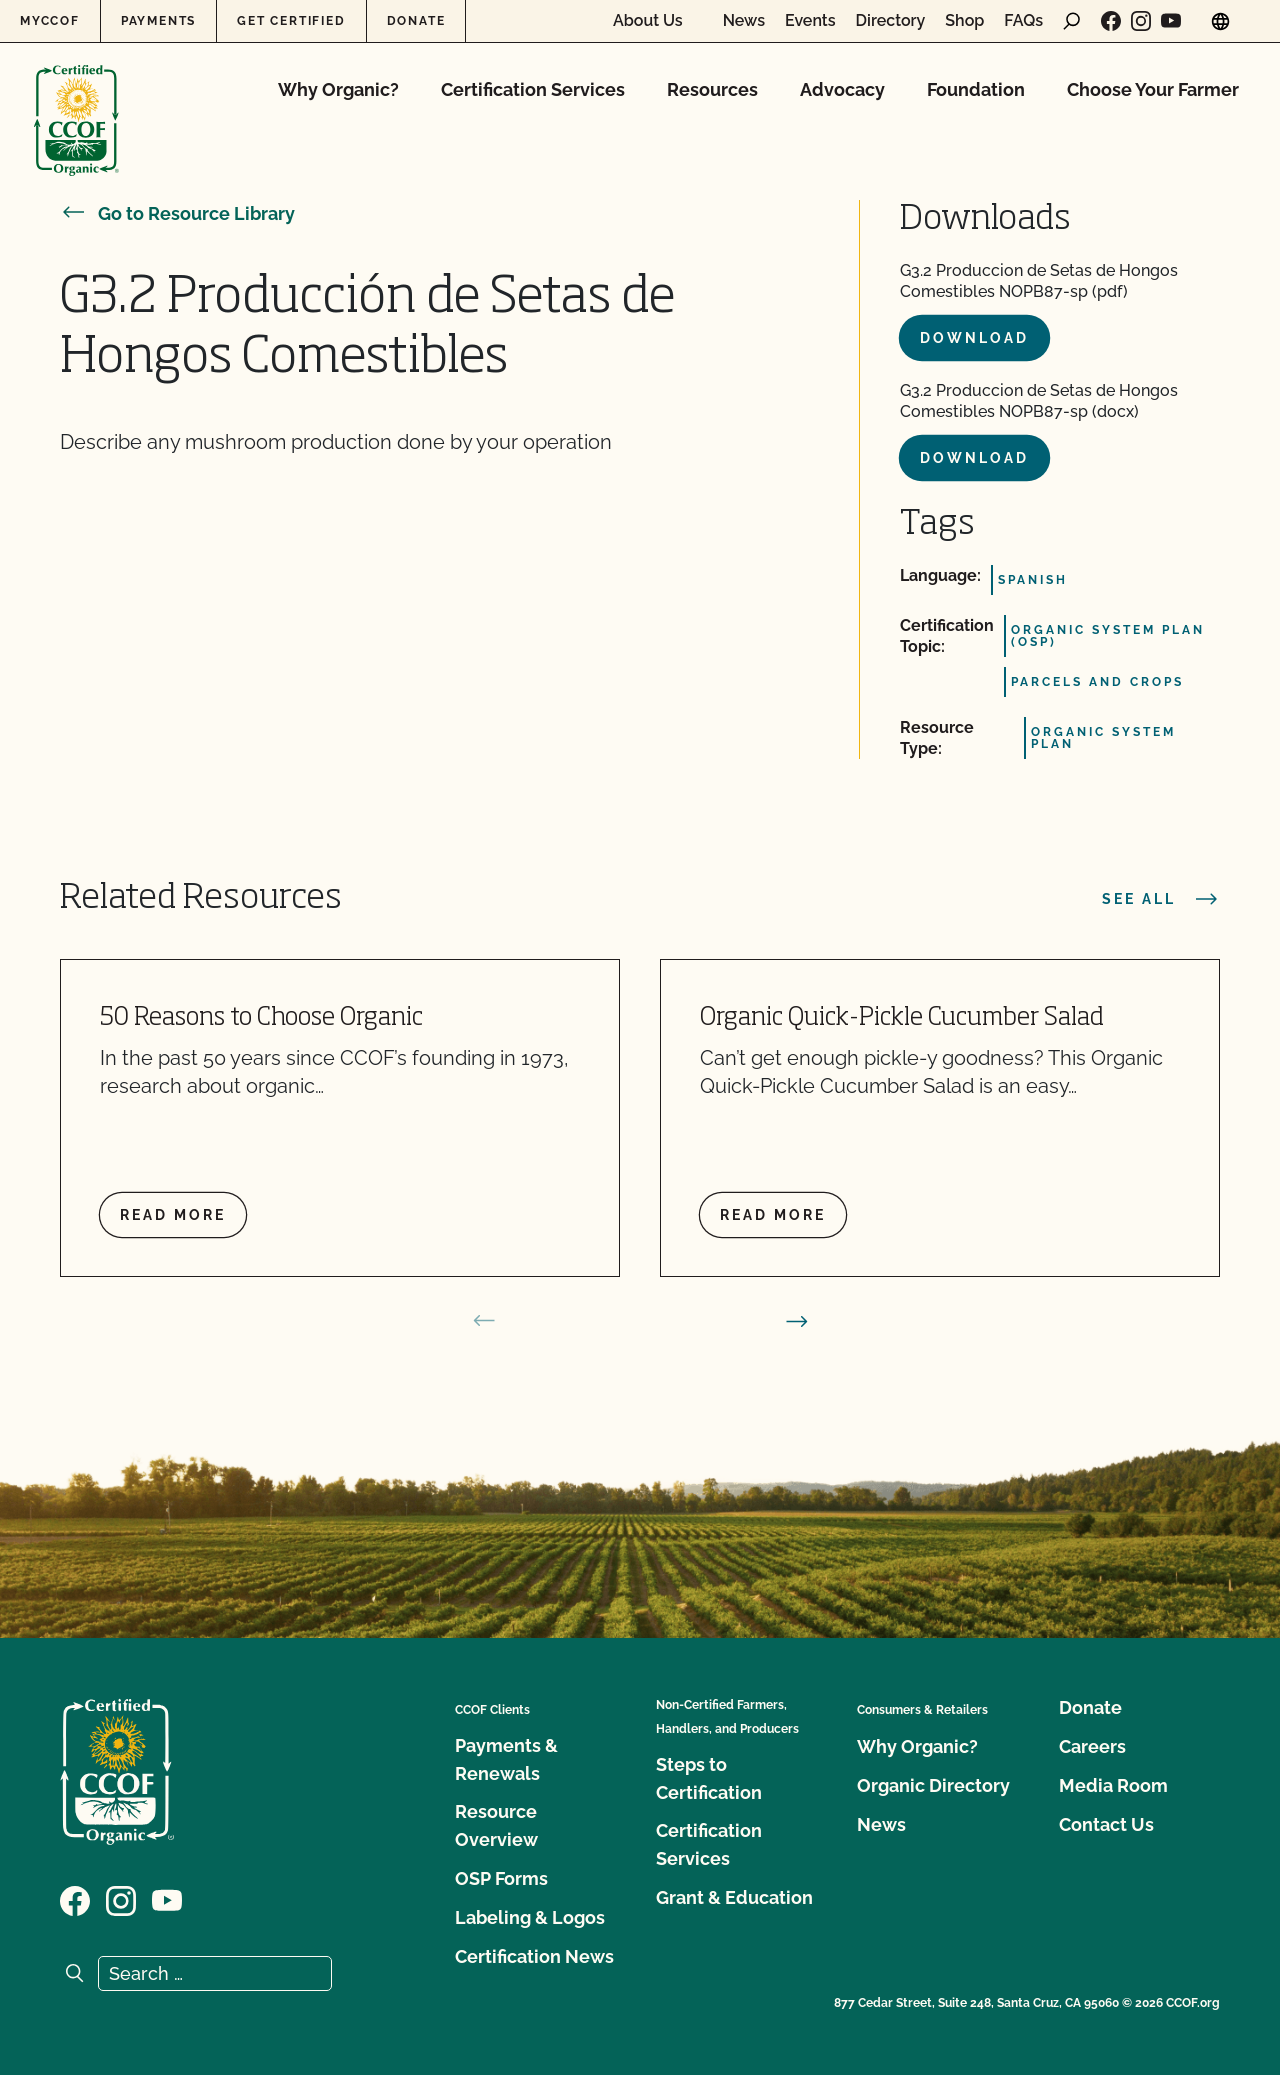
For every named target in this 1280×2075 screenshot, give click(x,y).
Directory (891, 21)
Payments (158, 21)
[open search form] (1072, 21)
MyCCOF (50, 21)
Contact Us (1106, 1824)
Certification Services (533, 89)
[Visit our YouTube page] (1171, 21)
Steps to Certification (709, 1778)
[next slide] (797, 1321)
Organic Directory (933, 1785)
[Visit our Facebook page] (1111, 21)
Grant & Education (734, 1897)
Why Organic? (338, 89)
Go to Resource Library (177, 213)
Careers (1092, 1746)
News (744, 21)
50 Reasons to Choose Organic (261, 1018)
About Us (648, 21)
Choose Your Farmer (1153, 89)
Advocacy (842, 89)
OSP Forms (501, 1878)
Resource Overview (496, 1825)
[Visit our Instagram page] (1141, 21)
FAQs (1023, 21)
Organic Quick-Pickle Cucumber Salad (902, 1018)
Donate (416, 21)
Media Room (1113, 1785)
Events (810, 21)
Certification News (534, 1956)
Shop (964, 21)
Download (974, 338)
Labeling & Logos (530, 1917)
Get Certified (291, 21)
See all (1161, 899)
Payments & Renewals (506, 1759)
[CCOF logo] (76, 99)
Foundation (976, 89)
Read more (173, 1215)
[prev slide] (484, 1321)
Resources (712, 89)
